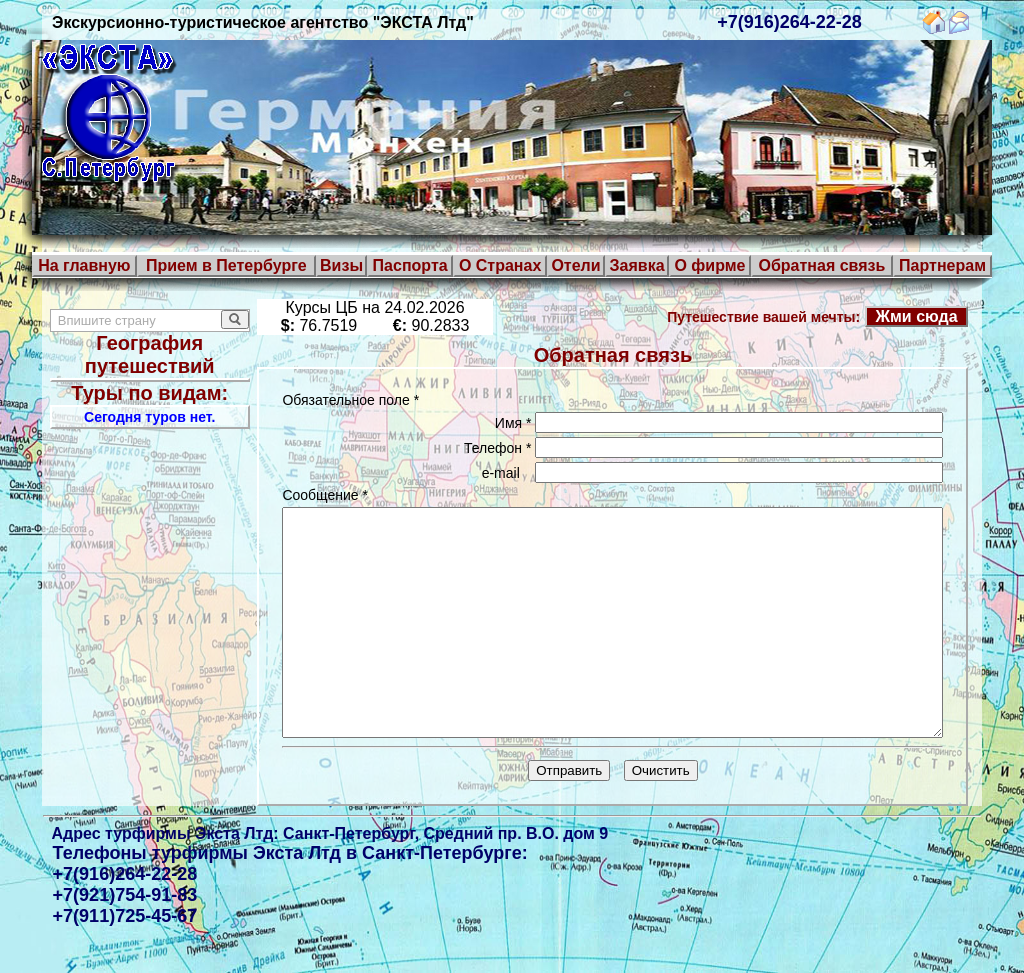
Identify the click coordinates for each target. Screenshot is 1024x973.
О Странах (500, 265)
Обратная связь (821, 265)
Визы (341, 265)
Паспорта (410, 265)
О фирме (709, 265)
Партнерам (942, 265)
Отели (575, 265)
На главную (84, 265)
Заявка (637, 265)
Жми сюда (925, 316)
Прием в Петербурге (226, 265)
